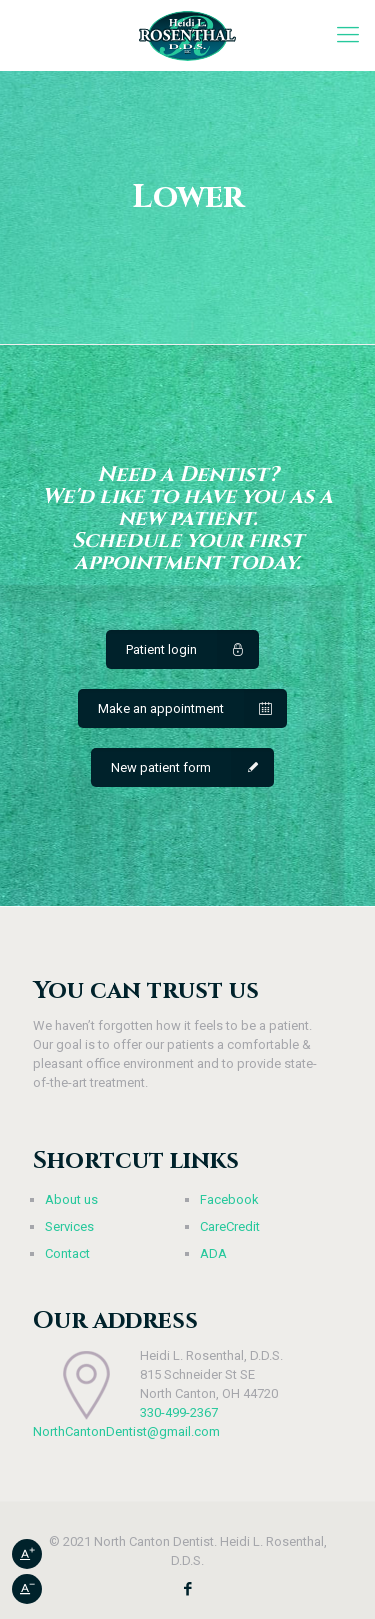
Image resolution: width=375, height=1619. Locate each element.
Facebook (229, 1199)
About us (71, 1199)
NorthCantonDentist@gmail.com (126, 1431)
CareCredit (230, 1226)
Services (69, 1226)
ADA (213, 1253)
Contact (67, 1253)
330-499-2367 (179, 1412)
